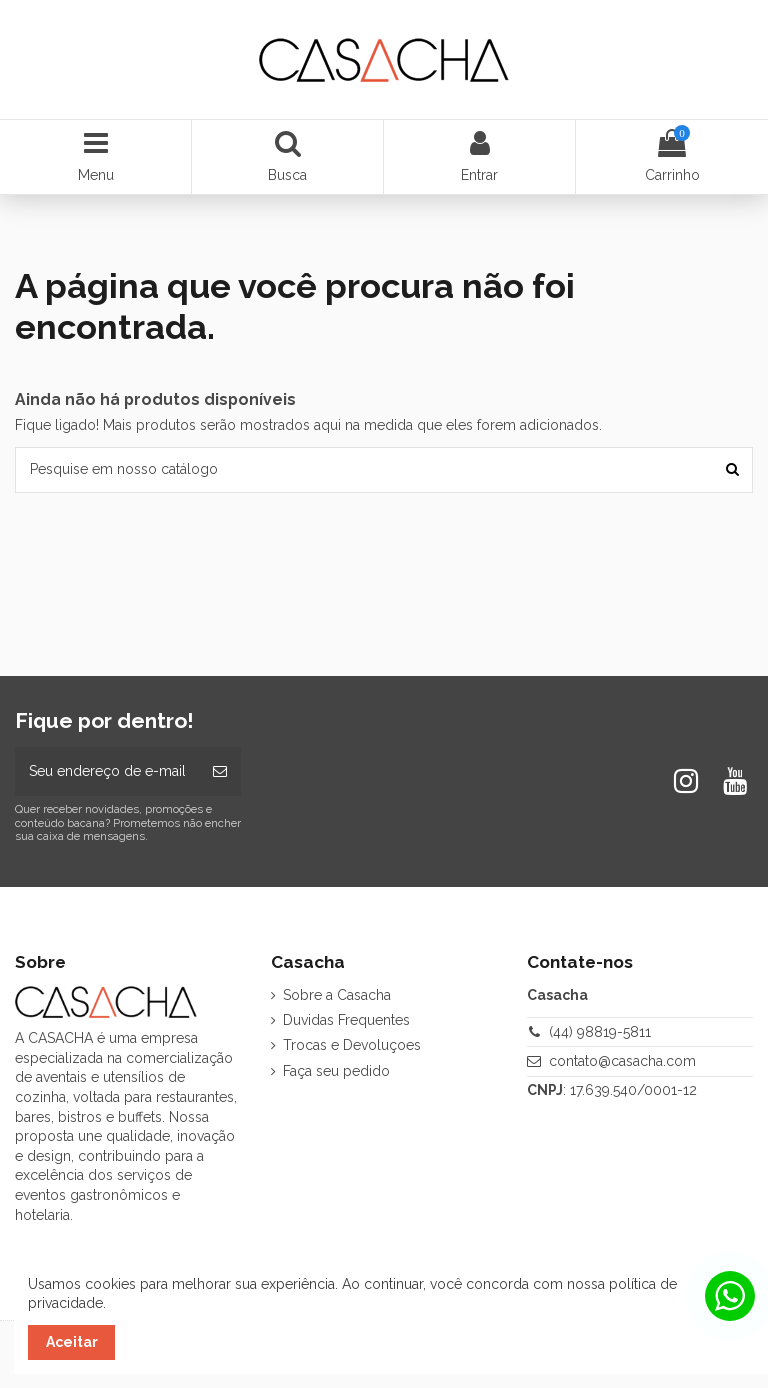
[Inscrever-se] (220, 771)
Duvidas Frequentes (346, 1020)
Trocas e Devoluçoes (352, 1045)
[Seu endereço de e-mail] (107, 771)
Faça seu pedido (336, 1071)
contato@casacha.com (622, 1061)
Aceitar (72, 1342)
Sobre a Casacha (337, 995)
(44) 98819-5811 (600, 1032)
